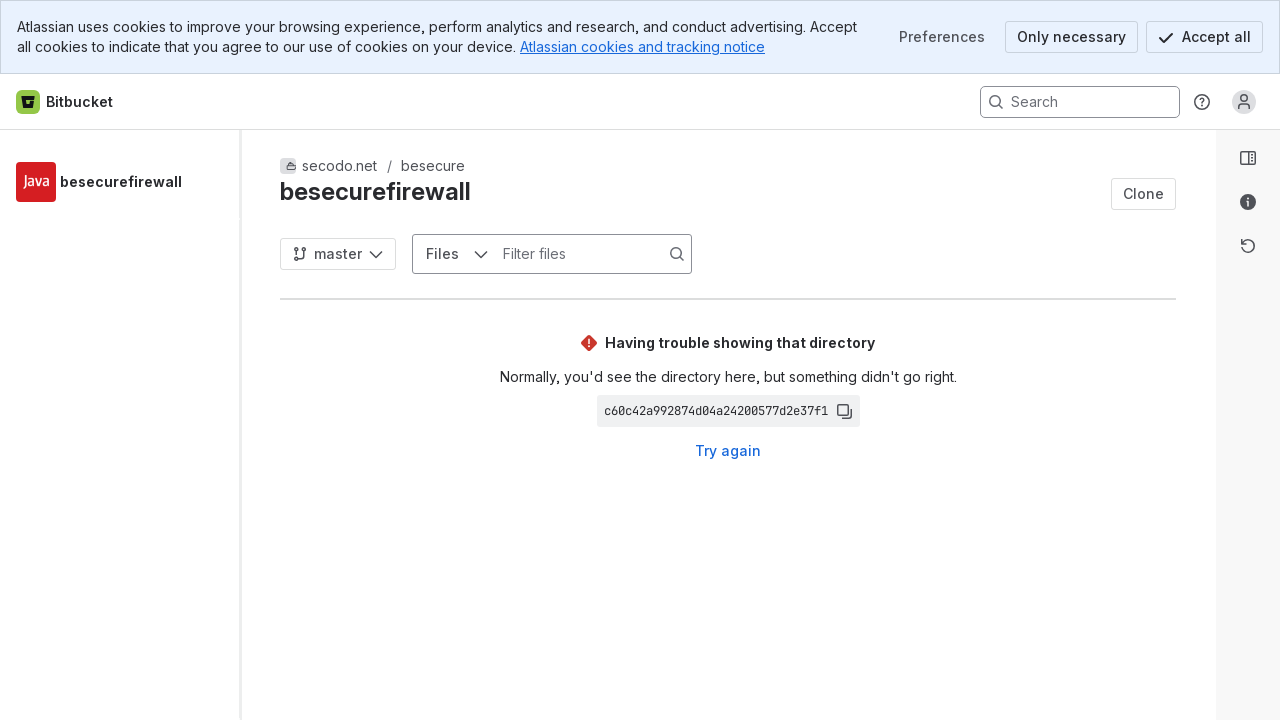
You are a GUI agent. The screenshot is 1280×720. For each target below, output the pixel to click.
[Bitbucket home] (65, 102)
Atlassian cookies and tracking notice (642, 46)
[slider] (248, 425)
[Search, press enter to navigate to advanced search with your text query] (1080, 102)
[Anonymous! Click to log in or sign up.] (1244, 102)
